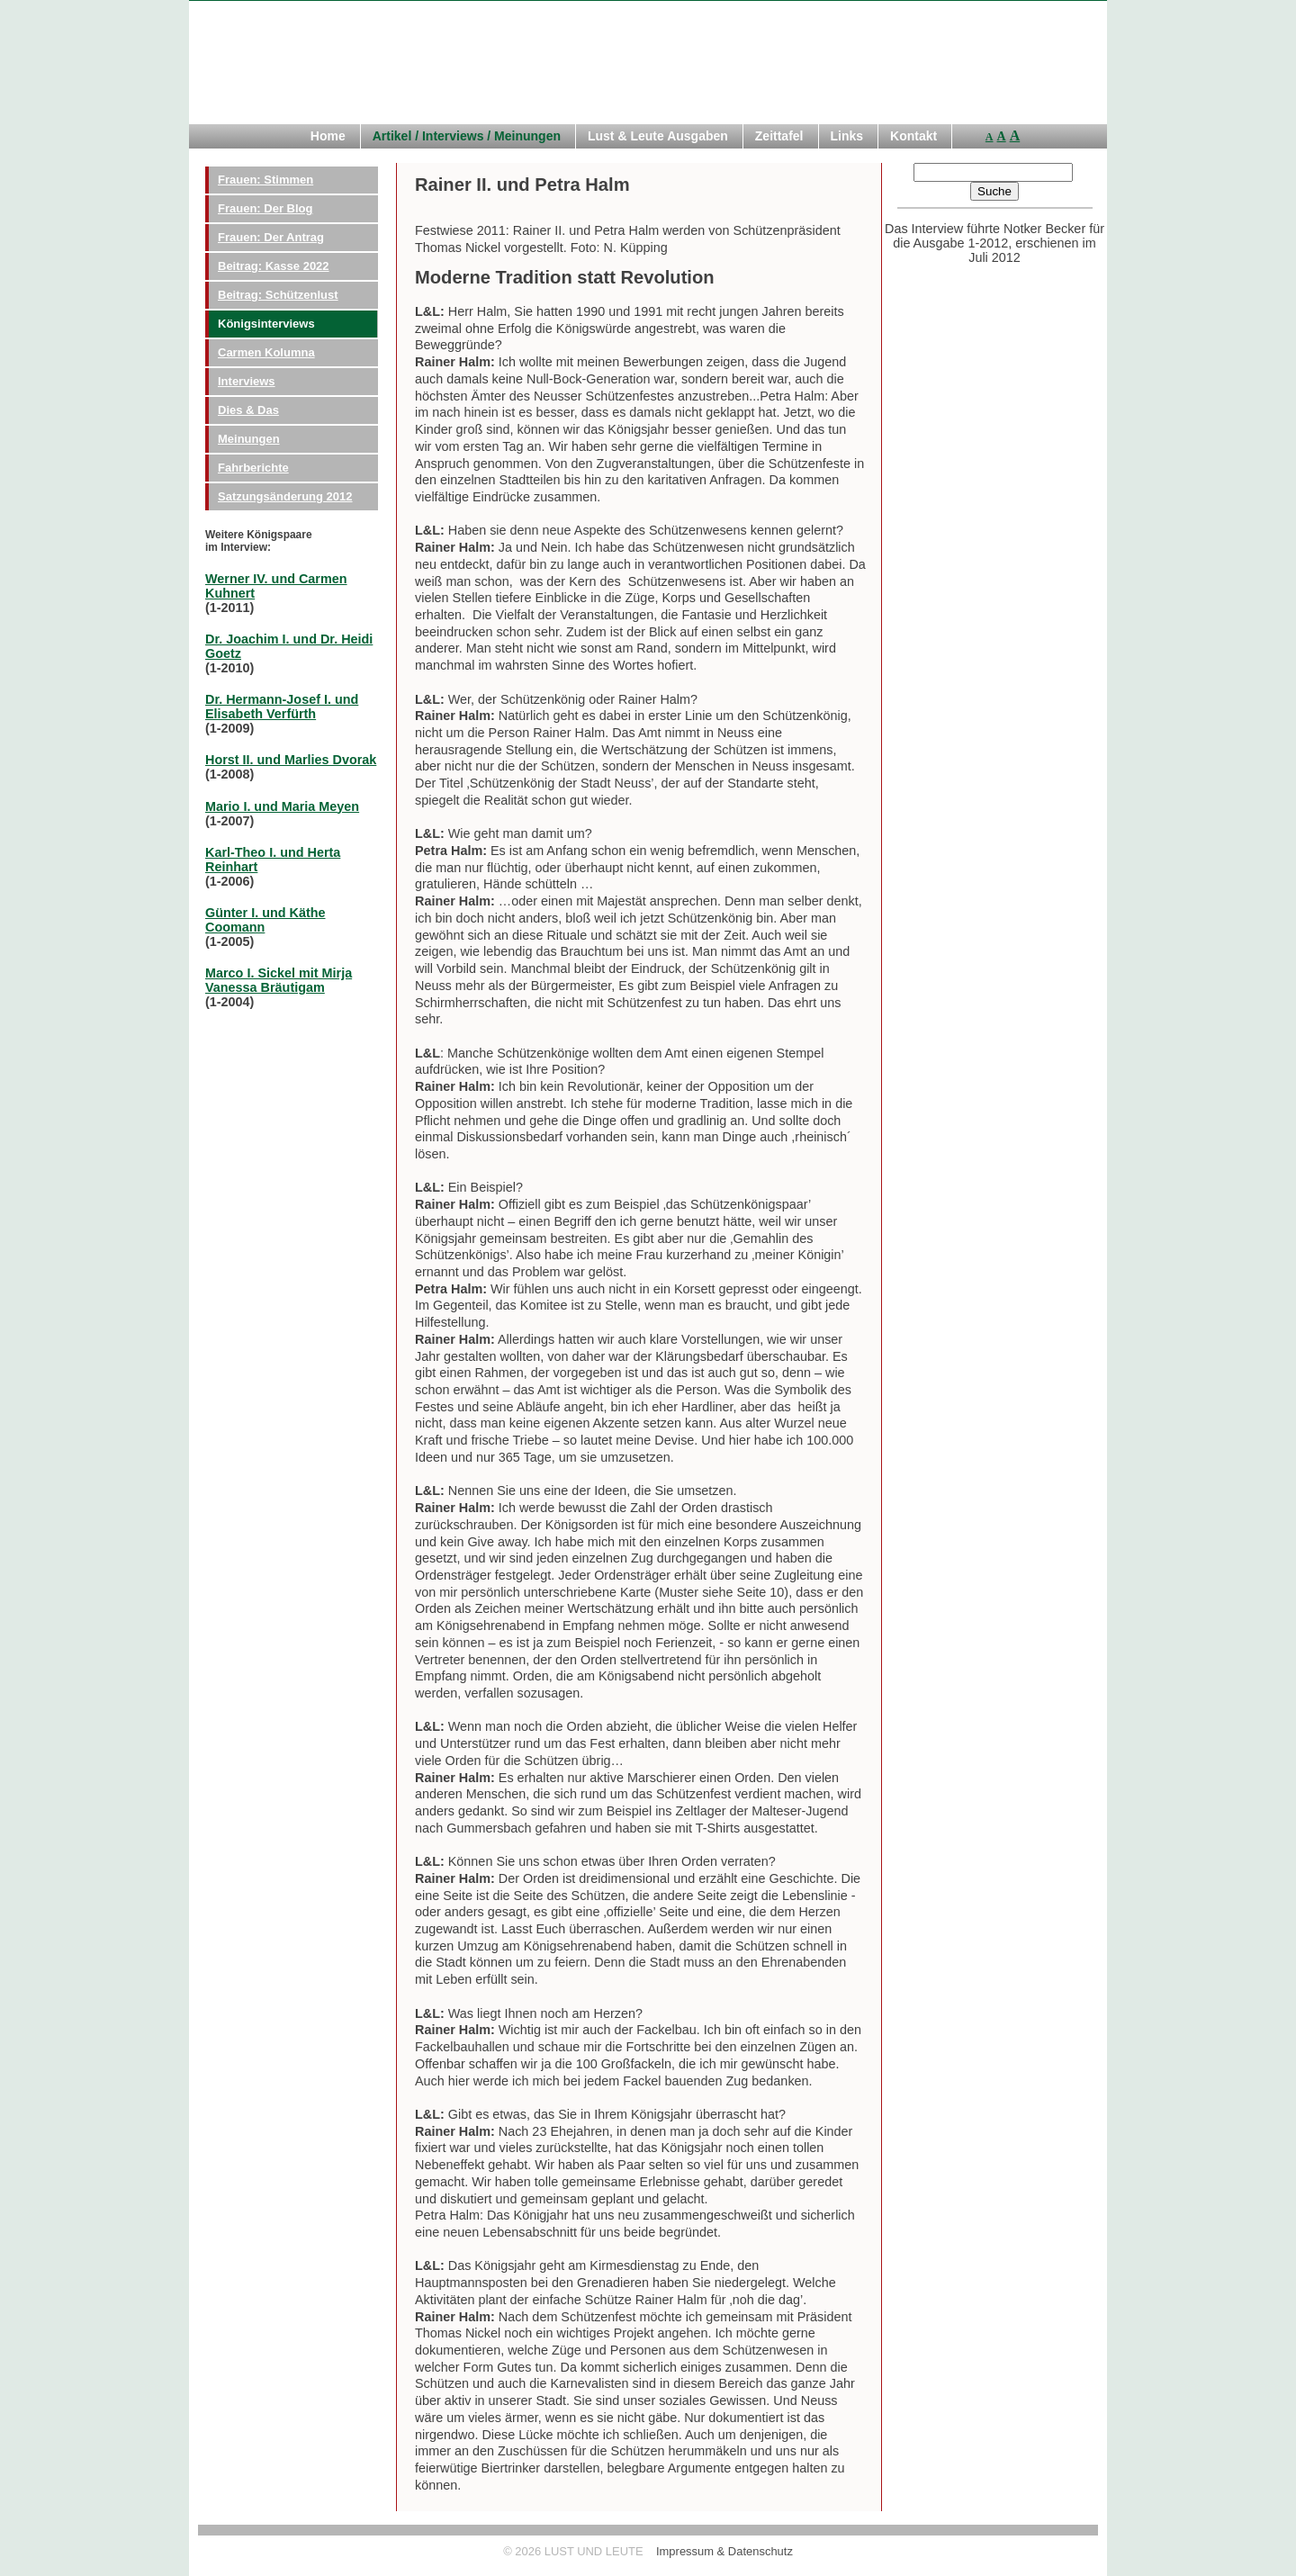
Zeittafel (779, 136)
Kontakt (913, 136)
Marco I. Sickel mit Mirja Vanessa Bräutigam (278, 980)
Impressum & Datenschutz (724, 2551)
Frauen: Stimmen (265, 179)
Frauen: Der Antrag (271, 237)
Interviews (246, 381)
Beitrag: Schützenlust (278, 295)
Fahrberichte (253, 467)
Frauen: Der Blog (265, 208)
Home (328, 136)
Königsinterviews (266, 323)
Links (847, 136)
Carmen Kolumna (266, 352)
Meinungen (249, 439)
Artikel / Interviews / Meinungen (467, 136)
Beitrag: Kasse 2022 (273, 266)
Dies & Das (248, 410)
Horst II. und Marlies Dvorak (290, 759)
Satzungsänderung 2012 (285, 496)
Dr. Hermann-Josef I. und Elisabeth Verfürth (281, 706)
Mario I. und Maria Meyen (282, 806)
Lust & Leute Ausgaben (658, 136)
